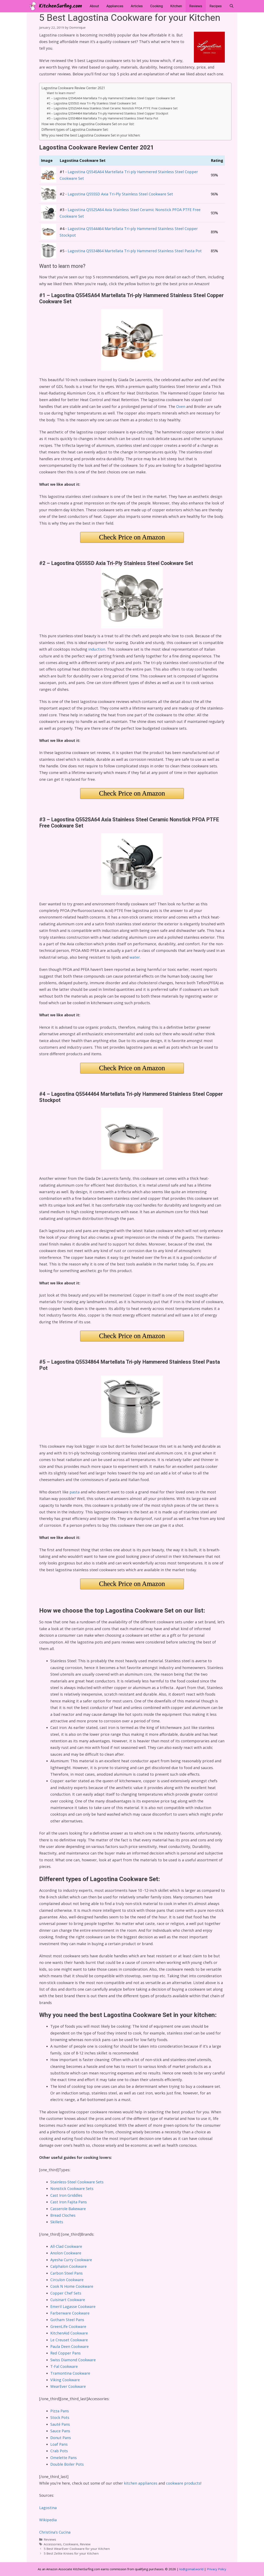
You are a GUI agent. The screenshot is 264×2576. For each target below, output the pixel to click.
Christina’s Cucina (55, 2532)
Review (85, 2544)
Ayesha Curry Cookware (71, 2259)
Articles (137, 6)
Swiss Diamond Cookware (73, 2359)
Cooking (156, 6)
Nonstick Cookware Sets (71, 2188)
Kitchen (176, 6)
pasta (75, 1491)
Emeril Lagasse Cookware (72, 2306)
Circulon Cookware (67, 2279)
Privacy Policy (216, 2569)
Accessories (52, 2544)
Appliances (114, 6)
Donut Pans (60, 2437)
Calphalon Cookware (68, 2266)
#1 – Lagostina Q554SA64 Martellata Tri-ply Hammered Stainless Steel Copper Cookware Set (111, 98)
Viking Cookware (65, 2379)
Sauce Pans (60, 2430)
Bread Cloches (62, 2215)
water (135, 957)
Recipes (216, 6)
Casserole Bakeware (68, 2208)
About (94, 6)
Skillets (56, 2221)
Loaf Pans (59, 2444)
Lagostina (48, 2507)
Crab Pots (59, 2450)
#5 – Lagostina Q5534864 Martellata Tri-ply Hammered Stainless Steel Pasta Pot (102, 118)
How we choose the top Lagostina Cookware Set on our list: (87, 124)
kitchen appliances (140, 2483)
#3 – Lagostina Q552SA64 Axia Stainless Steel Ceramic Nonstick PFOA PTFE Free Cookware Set (112, 108)
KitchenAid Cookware (69, 2333)
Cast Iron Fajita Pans (68, 2201)
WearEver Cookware (68, 2386)
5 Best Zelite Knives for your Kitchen (71, 2553)
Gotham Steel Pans (67, 2319)
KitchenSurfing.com (60, 6)
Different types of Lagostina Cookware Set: (74, 129)
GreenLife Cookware (68, 2326)
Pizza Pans (59, 2410)
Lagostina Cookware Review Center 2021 (73, 88)
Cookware (70, 2544)
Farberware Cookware (70, 2313)
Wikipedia (48, 2519)
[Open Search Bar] (231, 6)
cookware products (183, 2483)
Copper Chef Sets (65, 2293)
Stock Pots (59, 2417)
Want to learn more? (61, 93)
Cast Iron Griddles (66, 2195)
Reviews (195, 6)
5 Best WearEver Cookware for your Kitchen (77, 2549)
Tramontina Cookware (70, 2373)
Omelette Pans (63, 2457)
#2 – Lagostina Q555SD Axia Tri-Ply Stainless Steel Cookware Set (91, 103)
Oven (180, 406)
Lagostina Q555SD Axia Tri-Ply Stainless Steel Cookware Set (120, 193)
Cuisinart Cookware (67, 2299)
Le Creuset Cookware (69, 2339)
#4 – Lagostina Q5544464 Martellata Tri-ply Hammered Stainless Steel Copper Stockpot (107, 113)
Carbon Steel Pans (66, 2273)
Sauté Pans (60, 2424)
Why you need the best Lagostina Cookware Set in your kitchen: (90, 135)
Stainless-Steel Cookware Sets (77, 2181)
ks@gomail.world (191, 2569)
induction (96, 649)
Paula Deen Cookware (69, 2346)
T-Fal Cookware (64, 2366)
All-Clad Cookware (66, 2246)
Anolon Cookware (65, 2252)
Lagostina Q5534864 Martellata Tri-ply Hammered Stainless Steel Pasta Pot (135, 250)
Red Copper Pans (65, 2353)
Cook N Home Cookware (71, 2286)
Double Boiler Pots (67, 2464)
